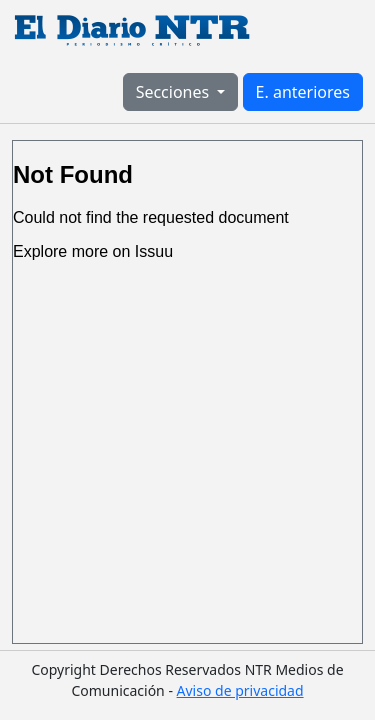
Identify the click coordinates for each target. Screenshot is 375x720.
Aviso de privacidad (240, 690)
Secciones (175, 92)
